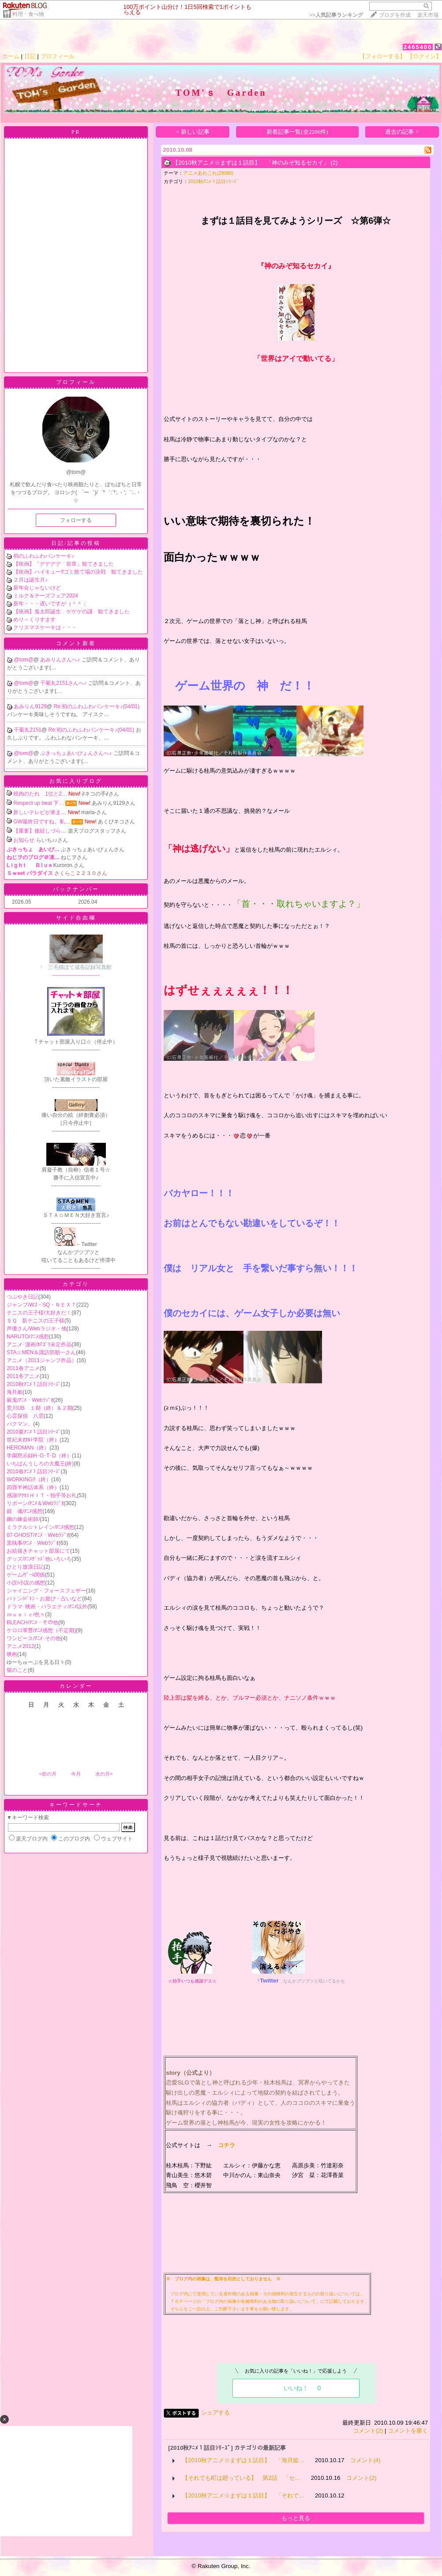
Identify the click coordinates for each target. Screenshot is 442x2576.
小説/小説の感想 (26, 1583)
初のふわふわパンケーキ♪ (43, 556)
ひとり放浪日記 (25, 1567)
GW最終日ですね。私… (41, 822)
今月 (76, 1773)
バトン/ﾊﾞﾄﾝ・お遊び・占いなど (44, 1599)
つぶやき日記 (22, 1297)
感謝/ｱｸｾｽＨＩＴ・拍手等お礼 (42, 1495)
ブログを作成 (395, 15)
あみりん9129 (30, 706)
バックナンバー (76, 889)
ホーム (10, 56)
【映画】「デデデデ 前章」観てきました (63, 564)
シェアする (215, 2412)
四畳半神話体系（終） (33, 1487)
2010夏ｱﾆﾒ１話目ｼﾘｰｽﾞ (34, 1432)
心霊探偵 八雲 (25, 1416)
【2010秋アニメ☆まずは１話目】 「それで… (243, 2495)
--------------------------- (76, 968)
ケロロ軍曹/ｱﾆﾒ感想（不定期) (41, 1630)
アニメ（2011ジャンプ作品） (42, 1360)
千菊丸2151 (27, 730)
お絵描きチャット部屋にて (38, 1551)
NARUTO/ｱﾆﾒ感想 (28, 1336)
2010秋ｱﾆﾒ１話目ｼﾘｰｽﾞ (34, 1384)
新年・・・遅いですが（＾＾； (50, 604)
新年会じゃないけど (37, 588)
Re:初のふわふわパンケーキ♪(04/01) (97, 706)
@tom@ (23, 660)
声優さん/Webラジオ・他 (37, 1329)
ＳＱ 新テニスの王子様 (35, 1321)
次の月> (103, 1773)
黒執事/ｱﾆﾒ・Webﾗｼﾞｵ (33, 1543)
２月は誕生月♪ (30, 580)
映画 (12, 1654)
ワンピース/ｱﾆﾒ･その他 (34, 1638)
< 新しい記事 (193, 131)
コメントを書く (408, 2430)
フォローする (76, 520)
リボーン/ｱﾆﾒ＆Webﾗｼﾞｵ (35, 1503)
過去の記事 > (402, 131)
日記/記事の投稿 (75, 543)
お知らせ (23, 840)
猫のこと (17, 1670)
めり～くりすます (34, 619)
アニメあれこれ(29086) (208, 173)
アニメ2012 (20, 1646)
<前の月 (47, 1773)
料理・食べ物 (28, 14)
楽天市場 (427, 15)
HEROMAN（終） (28, 1448)
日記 (30, 56)
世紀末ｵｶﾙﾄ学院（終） (33, 1440)
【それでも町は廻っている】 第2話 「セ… (241, 2478)
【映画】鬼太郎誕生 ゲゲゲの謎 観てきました (71, 611)
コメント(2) (368, 2430)
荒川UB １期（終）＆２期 (39, 1408)
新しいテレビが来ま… (39, 812)
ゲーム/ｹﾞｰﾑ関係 (26, 1575)
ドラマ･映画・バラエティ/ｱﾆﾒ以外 (47, 1606)
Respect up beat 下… (38, 803)
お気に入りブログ (75, 781)
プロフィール (57, 56)
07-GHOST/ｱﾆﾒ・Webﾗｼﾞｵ (38, 1535)
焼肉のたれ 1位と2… (40, 794)
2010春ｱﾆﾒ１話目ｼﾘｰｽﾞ (34, 1471)
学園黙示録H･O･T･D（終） (39, 1456)
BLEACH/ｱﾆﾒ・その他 (32, 1622)
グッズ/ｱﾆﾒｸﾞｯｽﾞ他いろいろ (39, 1559)
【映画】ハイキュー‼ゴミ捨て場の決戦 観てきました (78, 572)
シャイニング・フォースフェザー (46, 1591)
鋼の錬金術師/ (23, 1519)
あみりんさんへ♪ (60, 660)
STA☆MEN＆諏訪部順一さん (41, 1352)
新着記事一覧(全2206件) (297, 131)
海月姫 (14, 1392)
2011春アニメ (23, 1368)
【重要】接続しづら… (39, 831)
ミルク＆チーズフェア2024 (45, 596)
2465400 (418, 47)
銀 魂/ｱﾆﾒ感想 (24, 1511)
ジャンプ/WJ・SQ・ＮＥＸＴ (41, 1305)
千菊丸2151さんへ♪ (64, 683)
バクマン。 (20, 1424)
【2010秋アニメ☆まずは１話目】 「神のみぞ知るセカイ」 (250, 162)
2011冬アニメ (23, 1376)
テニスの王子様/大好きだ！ (39, 1313)
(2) (333, 162)
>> (336, 15)
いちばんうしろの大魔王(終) (40, 1464)
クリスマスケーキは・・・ (45, 627)
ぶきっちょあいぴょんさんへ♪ (76, 753)
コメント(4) (365, 2460)
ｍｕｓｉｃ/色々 (26, 1614)
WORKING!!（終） (29, 1479)
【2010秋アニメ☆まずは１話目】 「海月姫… (243, 2460)
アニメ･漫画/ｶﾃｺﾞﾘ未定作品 (39, 1344)
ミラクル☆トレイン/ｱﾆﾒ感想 (40, 1527)
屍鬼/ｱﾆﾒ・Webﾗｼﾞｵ (30, 1400)
